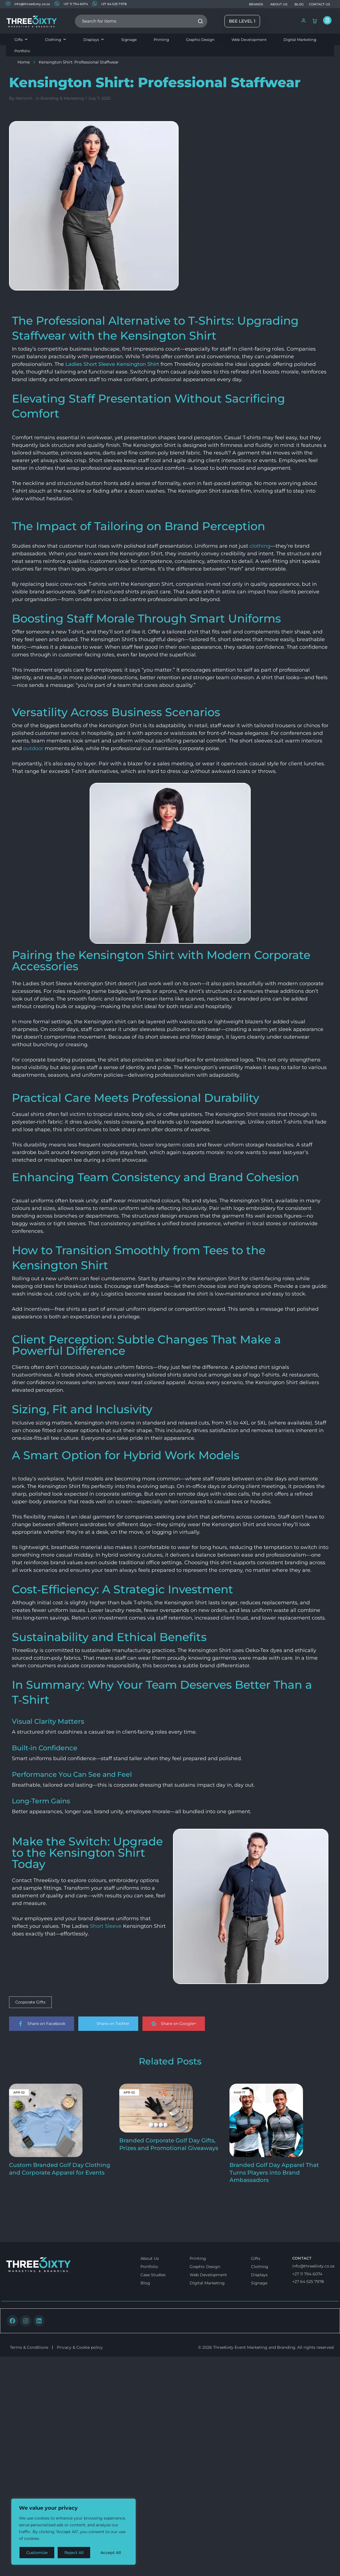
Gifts (21, 39)
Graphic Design (200, 39)
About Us (149, 2258)
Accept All (110, 2552)
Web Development (249, 39)
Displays (93, 39)
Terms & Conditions (29, 2313)
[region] (73, 2532)
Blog (145, 2283)
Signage (129, 39)
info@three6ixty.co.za (28, 3)
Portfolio (22, 51)
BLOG (299, 4)
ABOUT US (278, 4)
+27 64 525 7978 (109, 3)
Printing (161, 39)
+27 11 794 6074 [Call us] (307, 2273)
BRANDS (256, 4)
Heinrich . (25, 98)
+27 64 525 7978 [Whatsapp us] (308, 2281)
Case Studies (153, 2274)
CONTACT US (319, 4)
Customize (37, 2552)
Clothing (55, 39)
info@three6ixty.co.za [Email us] (313, 2266)
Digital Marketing (299, 39)
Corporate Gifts (30, 2002)
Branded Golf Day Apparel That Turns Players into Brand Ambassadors (274, 2172)
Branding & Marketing (62, 98)
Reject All (74, 2552)
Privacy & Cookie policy (80, 2313)
